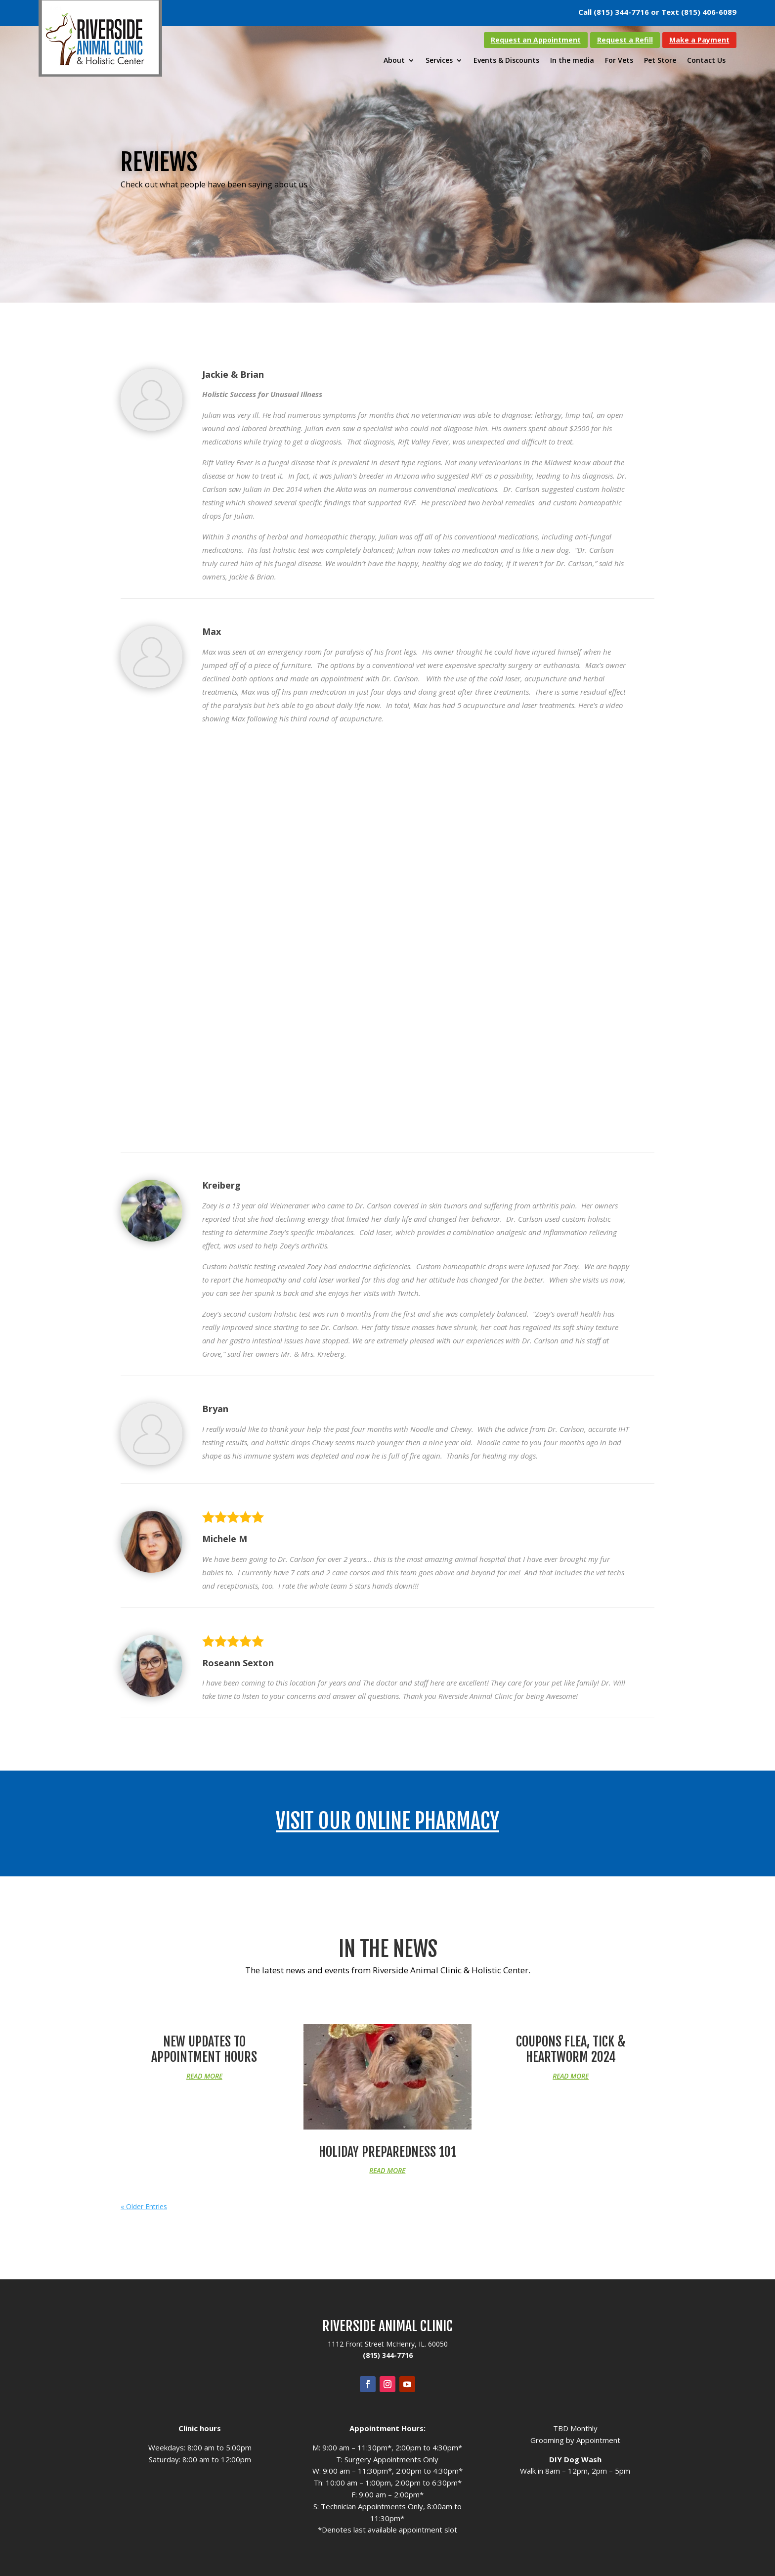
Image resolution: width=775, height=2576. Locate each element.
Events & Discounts (506, 61)
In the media (572, 61)
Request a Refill (625, 39)
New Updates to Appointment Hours (204, 2049)
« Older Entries (144, 2206)
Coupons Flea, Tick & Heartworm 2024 (570, 2049)
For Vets (619, 61)
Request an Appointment (536, 39)
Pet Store (660, 61)
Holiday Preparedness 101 (387, 2152)
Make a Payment (699, 39)
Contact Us (706, 61)
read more (204, 2076)
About (394, 61)
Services (439, 61)
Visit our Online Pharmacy (387, 1821)
